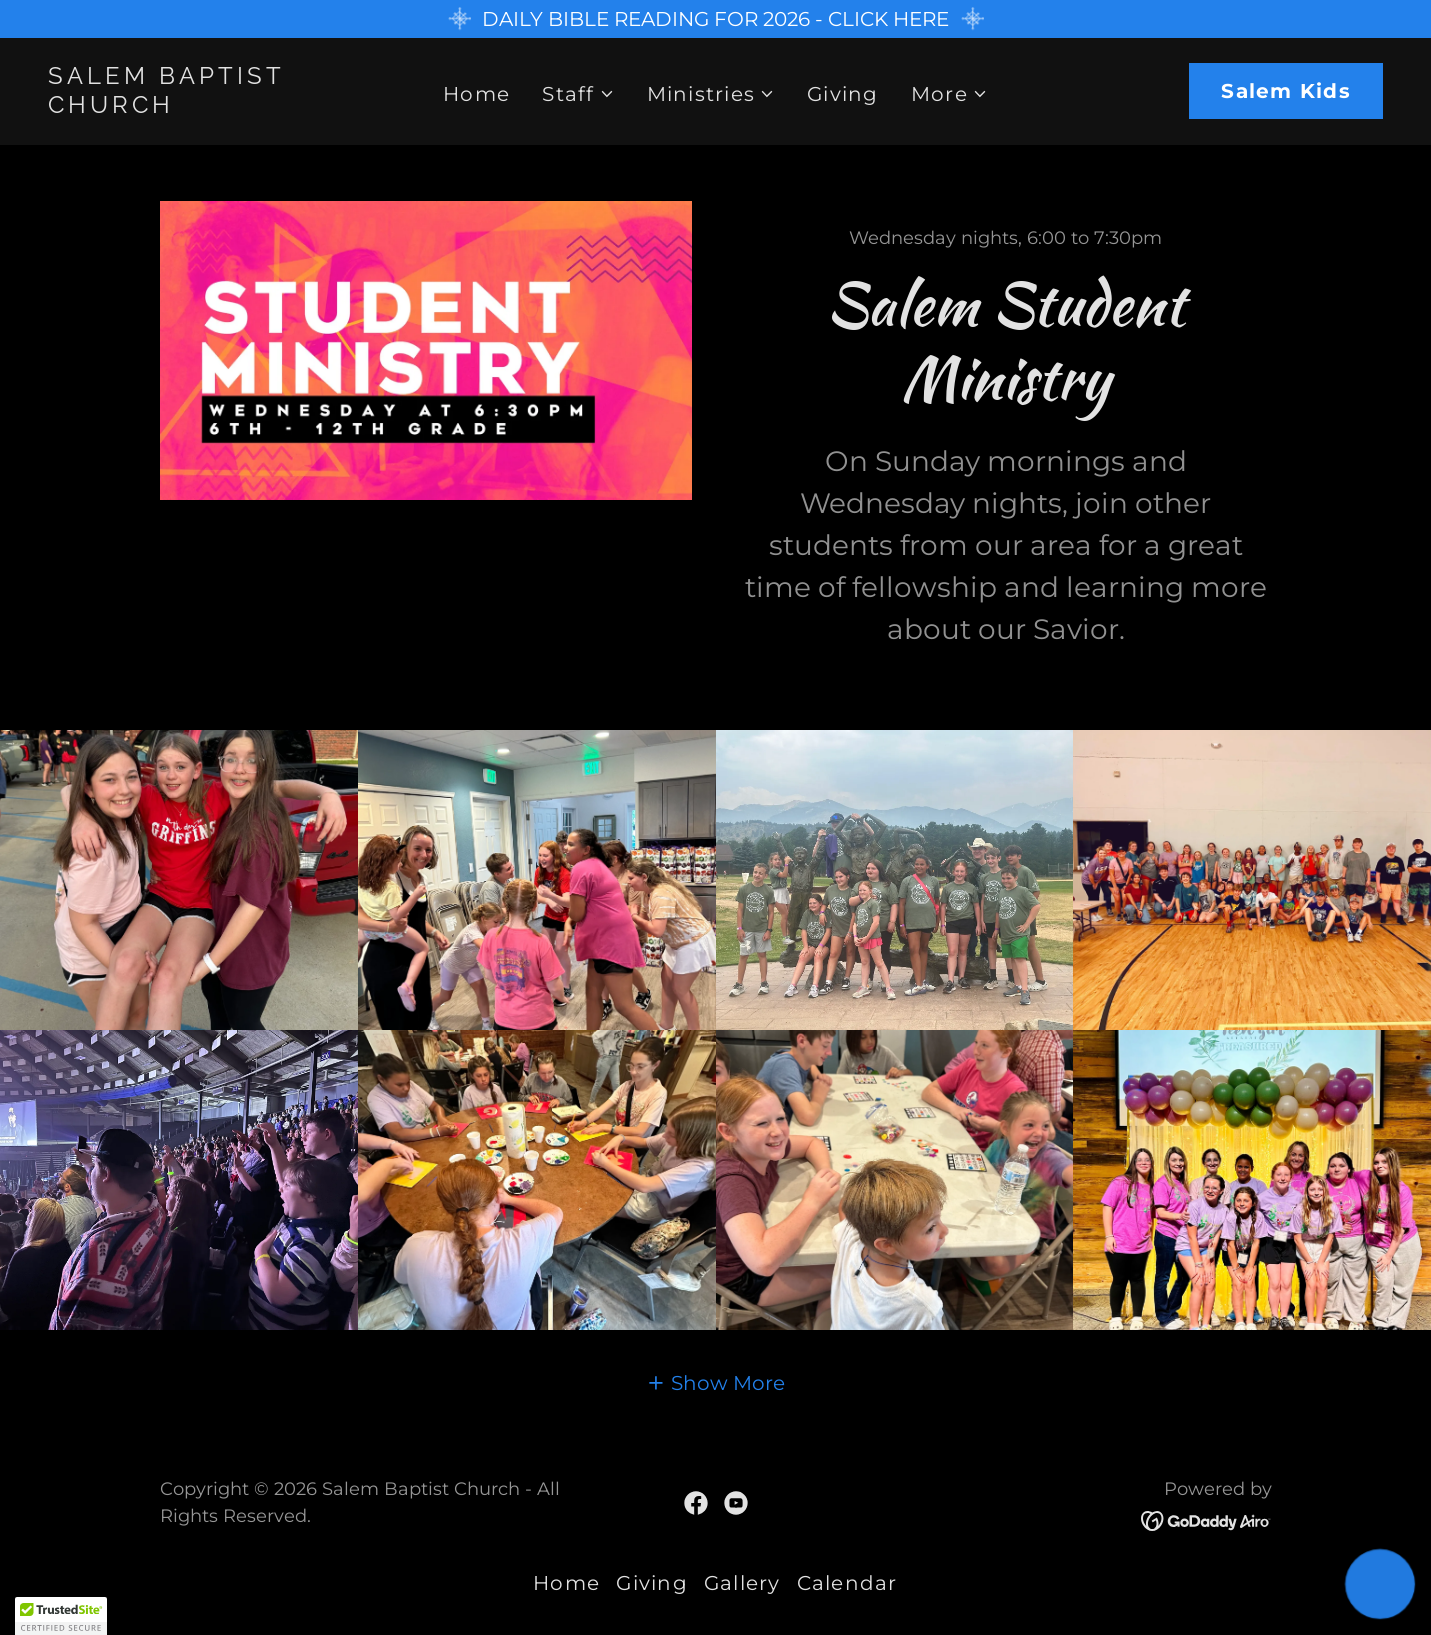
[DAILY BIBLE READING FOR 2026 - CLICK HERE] (715, 19)
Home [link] (476, 94)
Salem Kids (1286, 91)
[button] (578, 94)
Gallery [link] (742, 1583)
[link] (226, 106)
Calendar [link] (847, 1583)
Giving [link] (843, 94)
